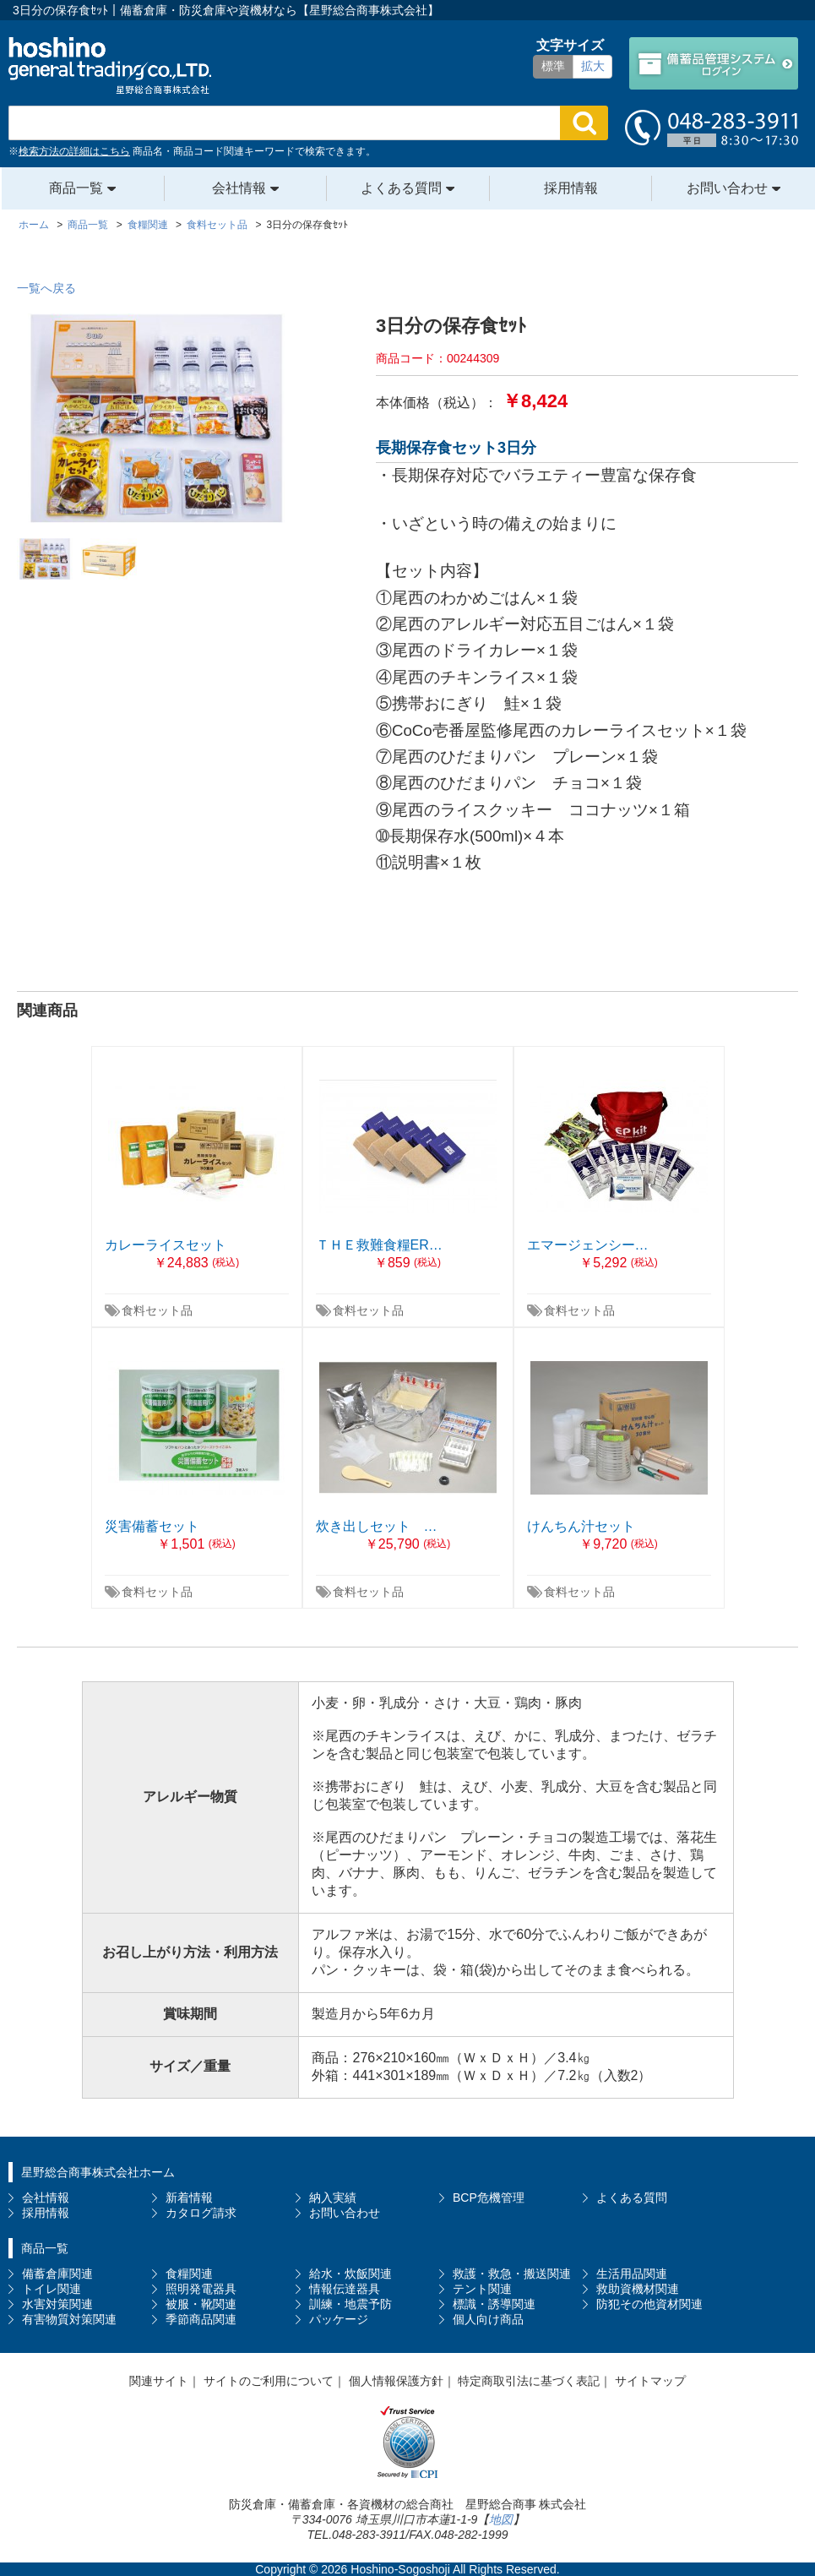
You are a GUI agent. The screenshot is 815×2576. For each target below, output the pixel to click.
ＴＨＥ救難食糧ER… (379, 1245)
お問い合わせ (727, 188)
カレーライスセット (165, 1245)
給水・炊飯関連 (350, 2273)
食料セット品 (157, 1310)
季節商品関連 (201, 2319)
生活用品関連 (631, 2273)
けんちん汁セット (581, 1526)
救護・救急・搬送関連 (512, 2273)
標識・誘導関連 (494, 2304)
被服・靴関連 (201, 2304)
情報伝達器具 (344, 2289)
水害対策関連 (57, 2304)
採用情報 (571, 188)
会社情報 (239, 188)
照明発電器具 (201, 2289)
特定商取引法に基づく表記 (529, 2381)
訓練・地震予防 (350, 2304)
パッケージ (338, 2319)
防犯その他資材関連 (649, 2304)
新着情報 (189, 2197)
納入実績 (332, 2197)
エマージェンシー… (588, 1245)
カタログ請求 (201, 2212)
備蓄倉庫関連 (57, 2273)
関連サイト (158, 2381)
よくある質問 (401, 188)
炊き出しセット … (376, 1526)
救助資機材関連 (637, 2289)
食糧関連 (189, 2273)
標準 (553, 66)
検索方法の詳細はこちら (74, 151)
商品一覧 (76, 188)
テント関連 (482, 2289)
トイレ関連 (51, 2289)
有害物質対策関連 (69, 2319)
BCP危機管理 (488, 2197)
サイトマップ (650, 2381)
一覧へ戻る (46, 288)
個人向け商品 (488, 2319)
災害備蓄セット (152, 1526)
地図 (501, 2519)
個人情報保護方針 (396, 2381)
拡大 (593, 66)
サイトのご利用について (269, 2381)
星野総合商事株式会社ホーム (98, 2172)
